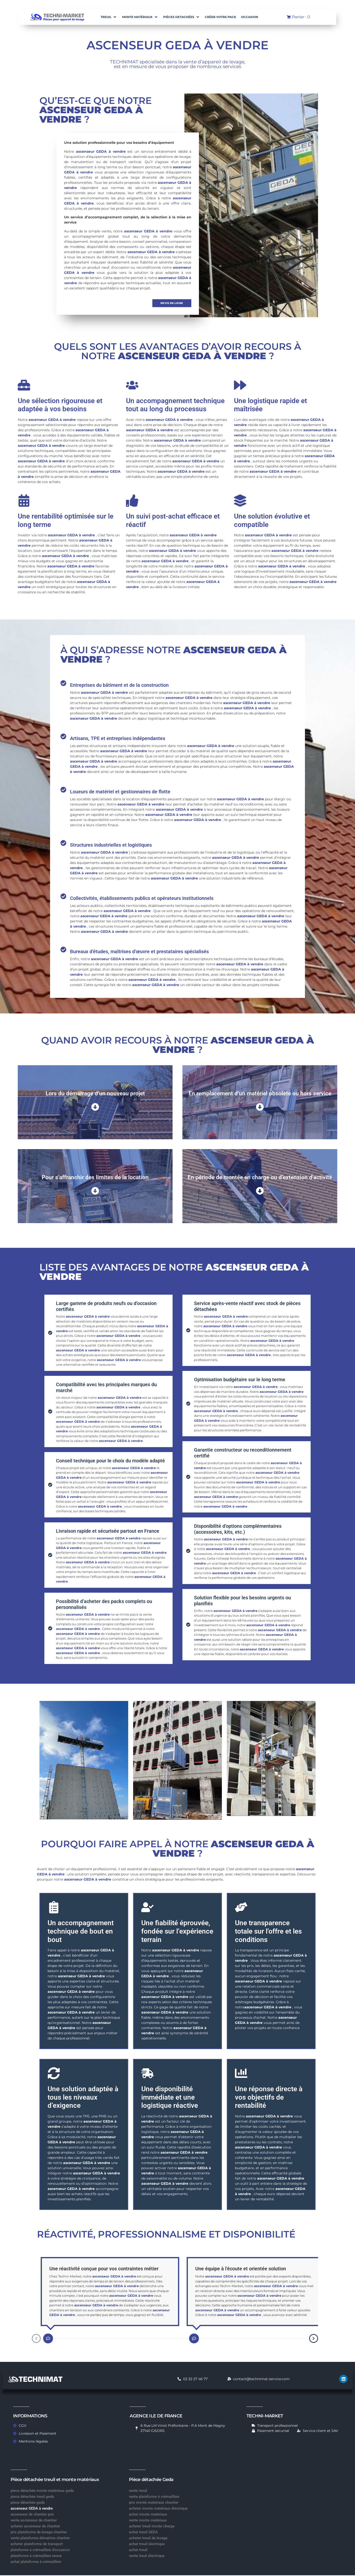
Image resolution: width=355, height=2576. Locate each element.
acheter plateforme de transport (37, 2544)
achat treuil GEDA (143, 2533)
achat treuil (138, 2550)
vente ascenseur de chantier (34, 2521)
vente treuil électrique (146, 2556)
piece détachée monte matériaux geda (42, 2491)
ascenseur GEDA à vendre (177, 45)
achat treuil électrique (147, 2544)
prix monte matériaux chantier (153, 2503)
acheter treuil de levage (148, 2539)
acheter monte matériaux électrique (158, 2509)
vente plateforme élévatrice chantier (40, 2539)
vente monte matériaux (148, 2521)
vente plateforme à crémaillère (154, 2497)
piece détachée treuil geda (32, 2497)
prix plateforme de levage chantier (39, 2533)
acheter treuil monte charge (152, 2527)
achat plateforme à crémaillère (36, 2562)
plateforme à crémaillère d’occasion (40, 2550)
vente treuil (138, 2491)
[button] (109, 17)
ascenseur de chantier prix (32, 2515)
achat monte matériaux (148, 2515)
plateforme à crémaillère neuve (36, 2556)
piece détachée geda (28, 2503)
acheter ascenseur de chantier (35, 2527)
